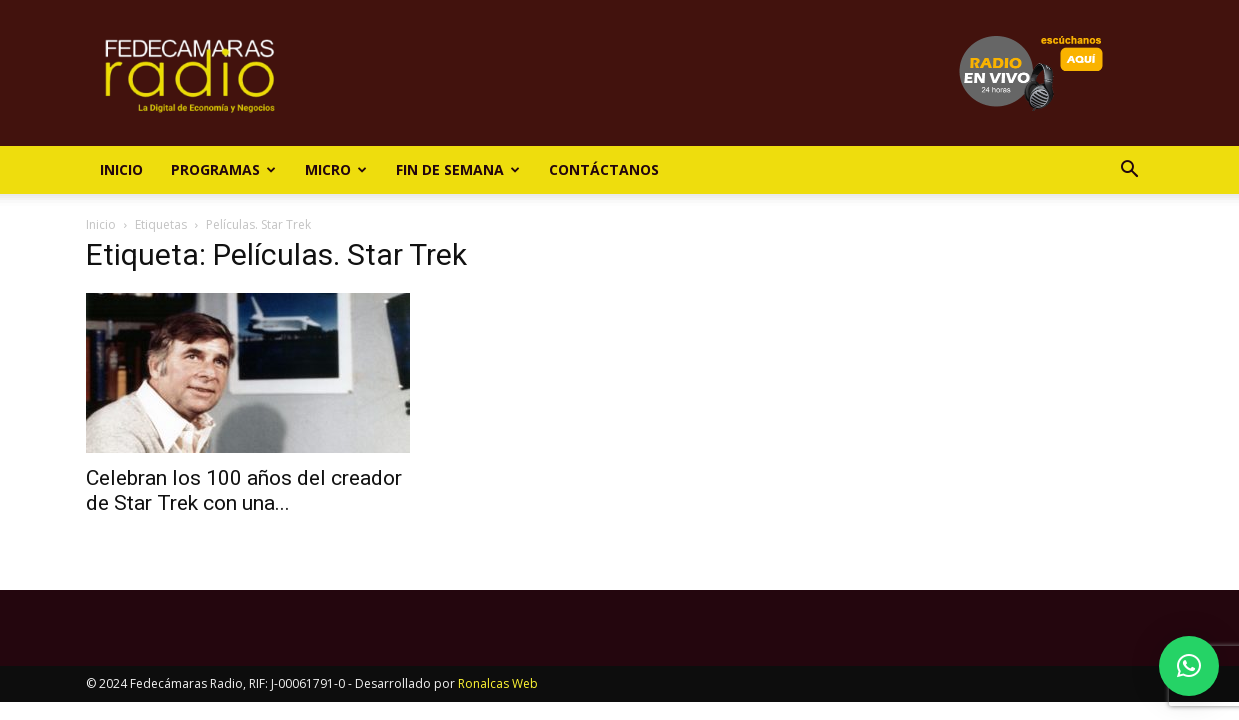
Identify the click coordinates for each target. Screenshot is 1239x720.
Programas (223, 169)
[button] (1130, 171)
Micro (336, 169)
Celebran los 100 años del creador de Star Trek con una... (244, 490)
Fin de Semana (458, 169)
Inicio (121, 169)
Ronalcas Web (498, 683)
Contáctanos (604, 169)
